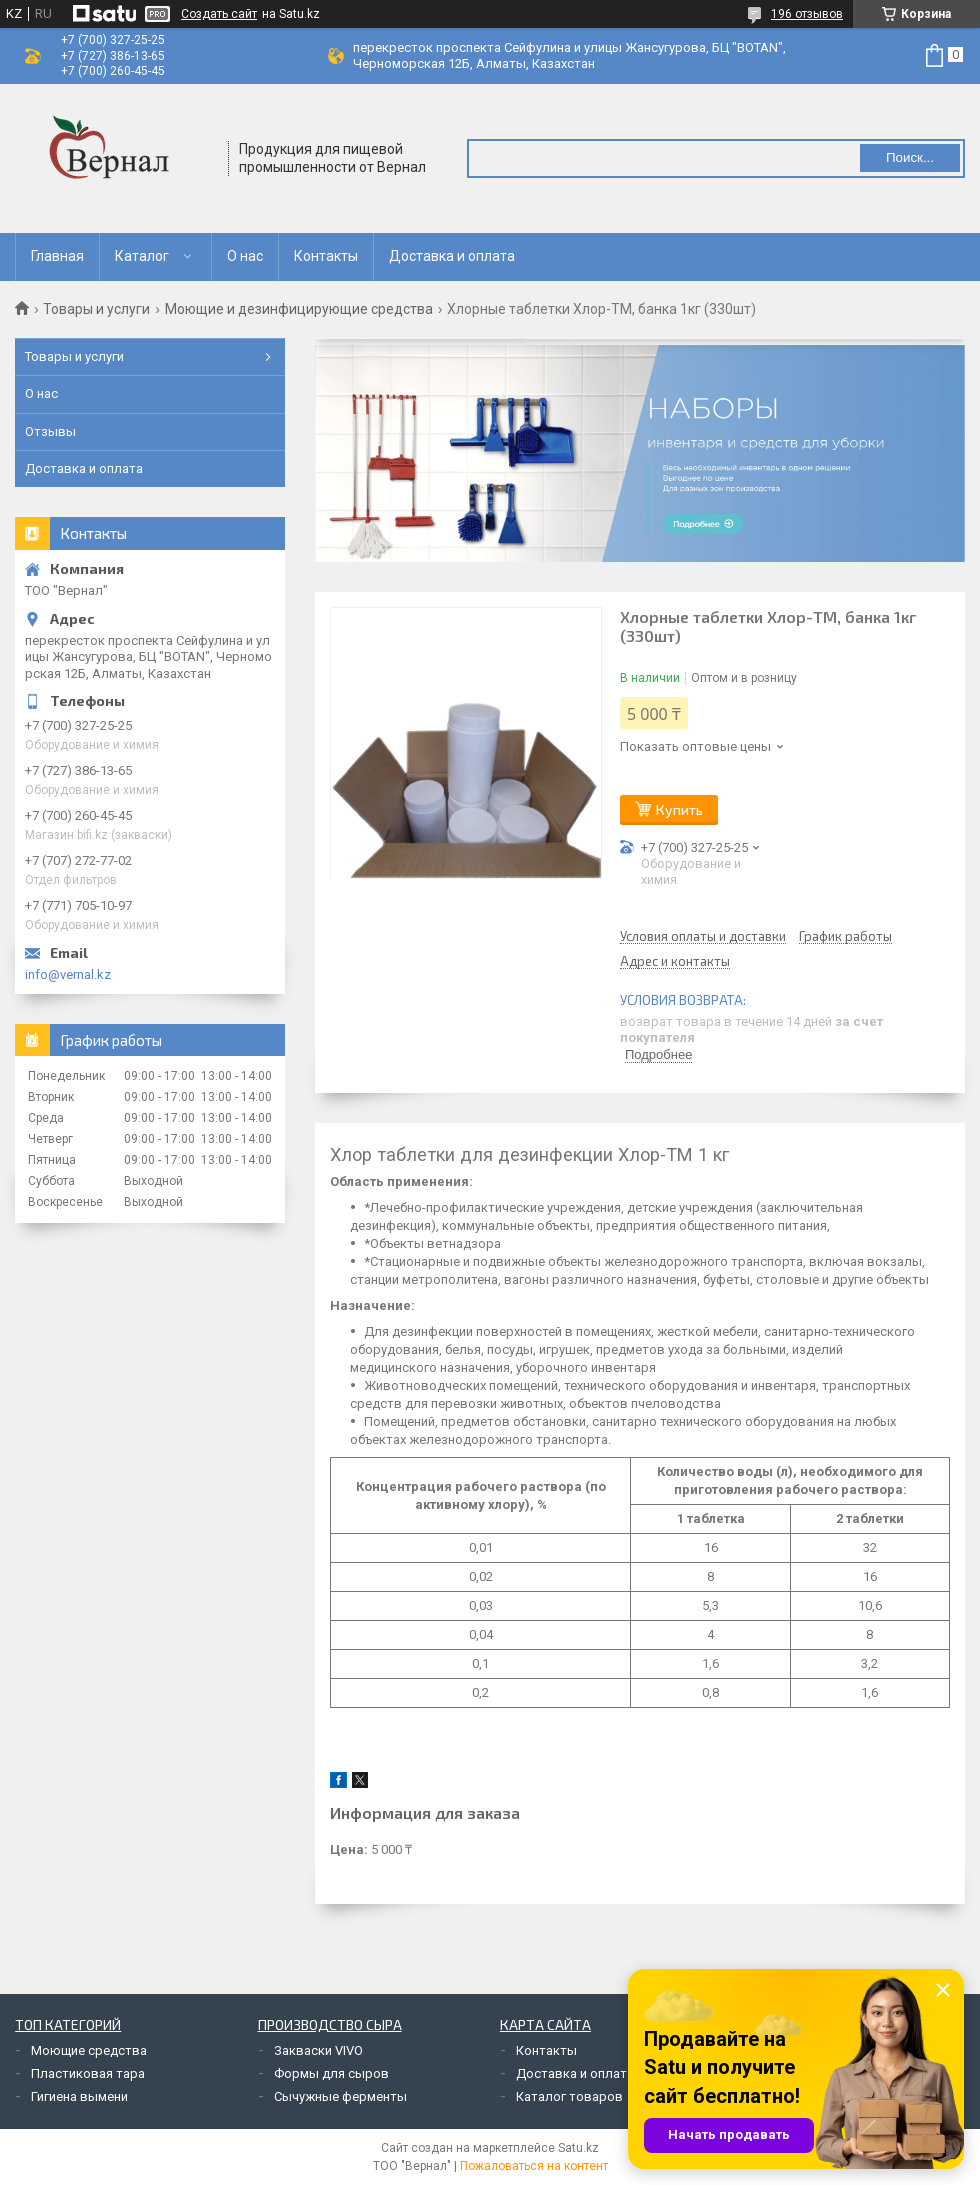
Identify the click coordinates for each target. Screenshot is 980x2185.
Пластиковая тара (88, 2073)
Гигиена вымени (79, 2096)
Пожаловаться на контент (534, 2166)
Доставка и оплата (452, 256)
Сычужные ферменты (340, 2096)
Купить (679, 809)
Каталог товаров (569, 2096)
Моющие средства (89, 2050)
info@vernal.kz (68, 974)
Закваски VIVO (318, 2050)
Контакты (326, 256)
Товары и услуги (96, 309)
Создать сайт (219, 14)
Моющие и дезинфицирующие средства (299, 309)
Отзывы (50, 431)
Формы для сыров (331, 2073)
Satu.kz (578, 2148)
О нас (245, 256)
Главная (57, 256)
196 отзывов (807, 14)
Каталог (142, 256)
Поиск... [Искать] (910, 157)
